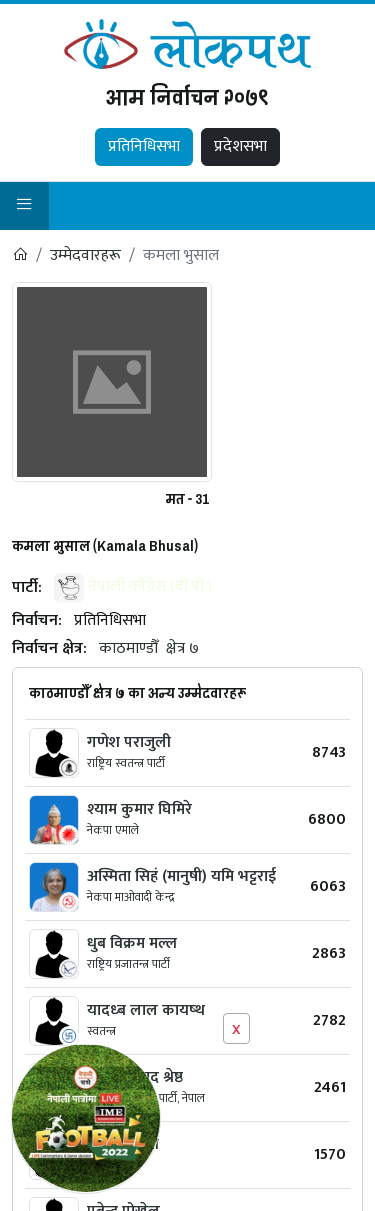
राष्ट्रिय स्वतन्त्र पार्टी (126, 763)
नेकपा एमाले (113, 830)
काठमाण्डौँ (128, 648)
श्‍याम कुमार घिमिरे (139, 809)
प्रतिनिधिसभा (144, 146)
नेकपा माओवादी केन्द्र (131, 897)
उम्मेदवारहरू (85, 255)
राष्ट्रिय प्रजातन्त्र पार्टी (128, 964)
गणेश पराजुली (129, 742)
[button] (24, 206)
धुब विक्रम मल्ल (132, 943)
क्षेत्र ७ (182, 648)
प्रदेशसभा (240, 146)
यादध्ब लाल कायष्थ (146, 1010)
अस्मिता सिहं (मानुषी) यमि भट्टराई (181, 876)
